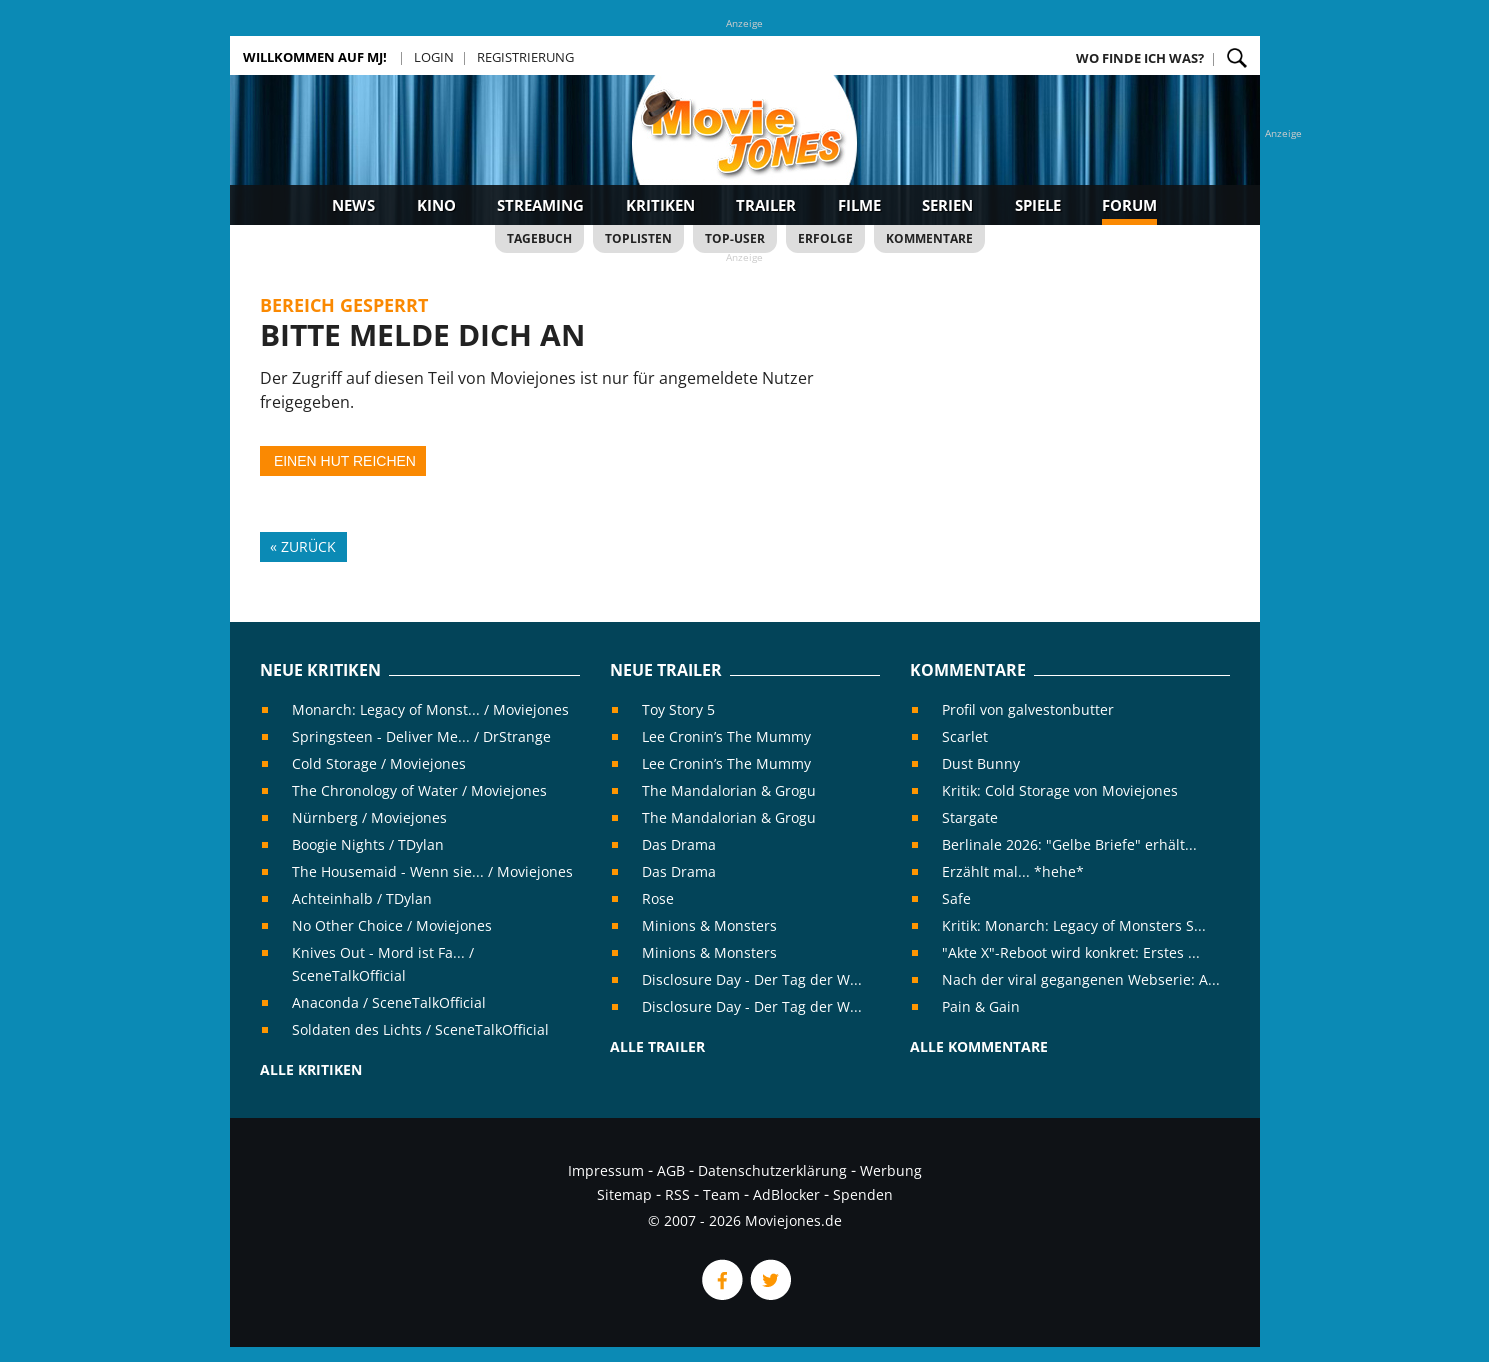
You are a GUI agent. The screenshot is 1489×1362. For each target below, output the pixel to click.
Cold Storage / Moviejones (379, 763)
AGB (671, 1170)
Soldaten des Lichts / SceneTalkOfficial (420, 1029)
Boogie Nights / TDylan (368, 844)
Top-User (735, 238)
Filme (859, 205)
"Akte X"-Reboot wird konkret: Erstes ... (1071, 952)
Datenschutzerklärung (772, 1170)
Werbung (891, 1170)
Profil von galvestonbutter (1028, 709)
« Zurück (303, 546)
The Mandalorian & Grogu (729, 790)
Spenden (863, 1194)
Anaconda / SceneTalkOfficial (389, 1002)
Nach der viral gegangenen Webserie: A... (1081, 979)
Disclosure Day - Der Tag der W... (752, 979)
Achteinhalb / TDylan (362, 898)
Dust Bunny (981, 763)
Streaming (540, 205)
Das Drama (679, 844)
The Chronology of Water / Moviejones (419, 790)
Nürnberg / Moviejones (369, 817)
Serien (947, 205)
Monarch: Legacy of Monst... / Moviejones (430, 709)
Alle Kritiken (311, 1069)
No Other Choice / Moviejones (392, 925)
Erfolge (825, 238)
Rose (658, 898)
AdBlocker (786, 1194)
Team (721, 1194)
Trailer (766, 205)
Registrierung (525, 57)
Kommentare (929, 238)
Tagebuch (539, 238)
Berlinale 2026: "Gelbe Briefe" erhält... (1069, 844)
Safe (956, 898)
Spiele (1038, 205)
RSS (677, 1194)
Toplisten (638, 238)
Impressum (606, 1170)
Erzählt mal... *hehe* (1013, 871)
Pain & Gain (981, 1006)
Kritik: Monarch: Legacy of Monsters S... (1074, 925)
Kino (436, 205)
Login (434, 57)
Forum (1129, 205)
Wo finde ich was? (1140, 58)
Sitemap (624, 1194)
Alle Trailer (657, 1046)
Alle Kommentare (979, 1046)
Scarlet (965, 736)
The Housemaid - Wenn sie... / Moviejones (432, 871)
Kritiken (660, 205)
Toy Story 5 (678, 709)
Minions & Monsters (709, 925)
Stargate (970, 817)
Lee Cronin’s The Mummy (726, 736)
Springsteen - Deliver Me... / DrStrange (421, 736)
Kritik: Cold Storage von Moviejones (1060, 790)
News (353, 205)
